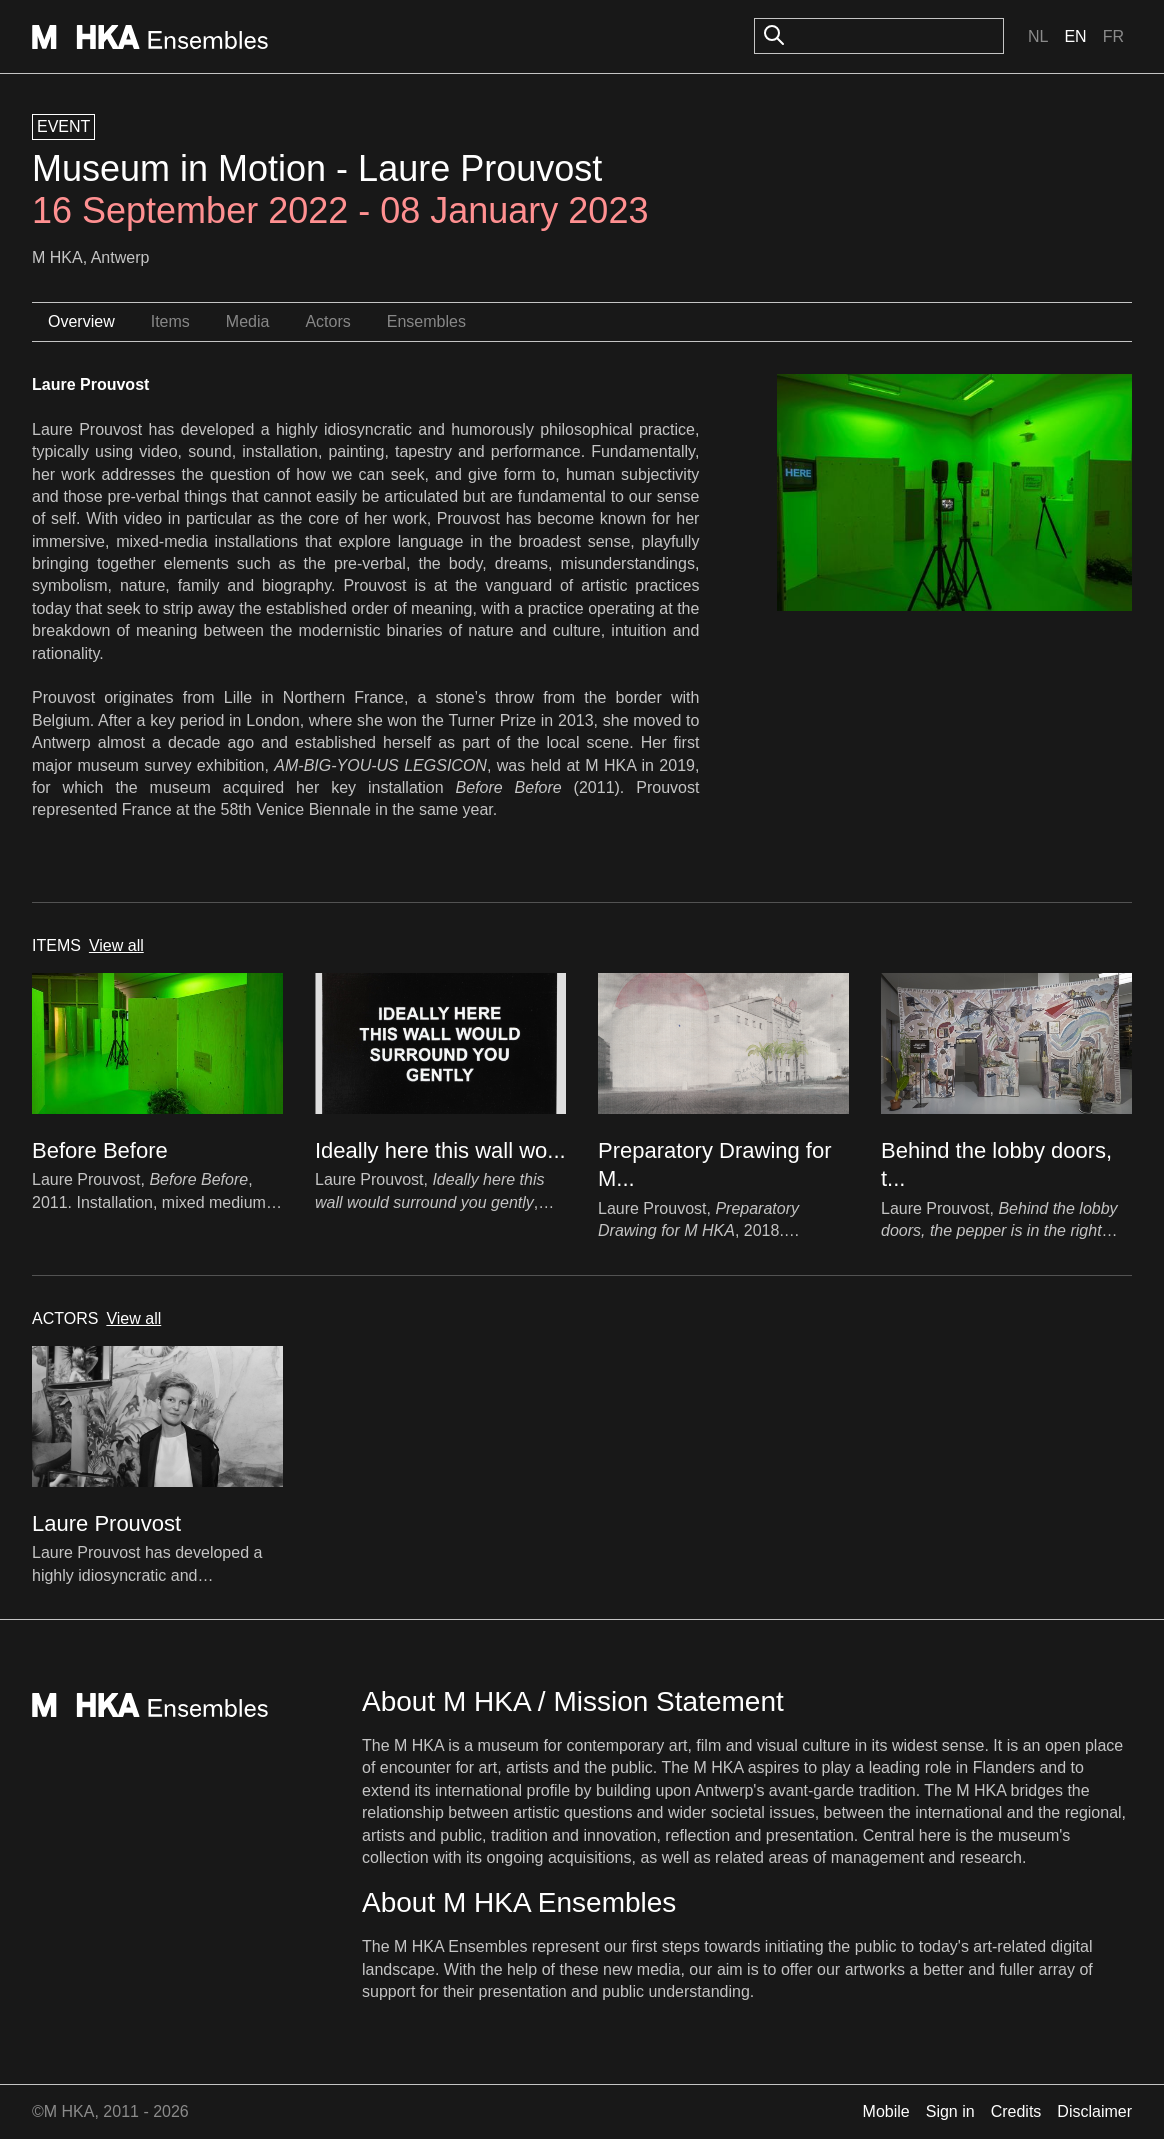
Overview (81, 321)
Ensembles (426, 321)
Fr (1113, 36)
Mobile (886, 2111)
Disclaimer (1094, 2111)
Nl (1038, 36)
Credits (1016, 2111)
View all (116, 945)
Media (248, 321)
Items (170, 321)
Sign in (950, 2111)
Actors (327, 321)
